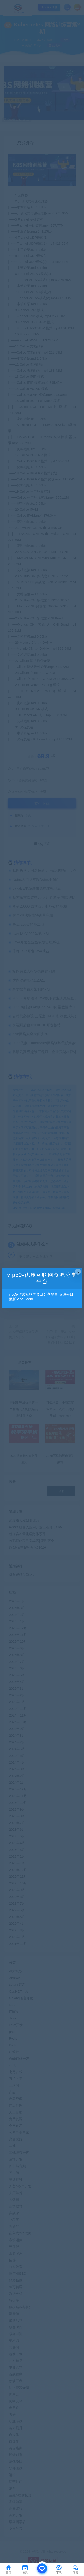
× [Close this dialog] (77, 1271)
